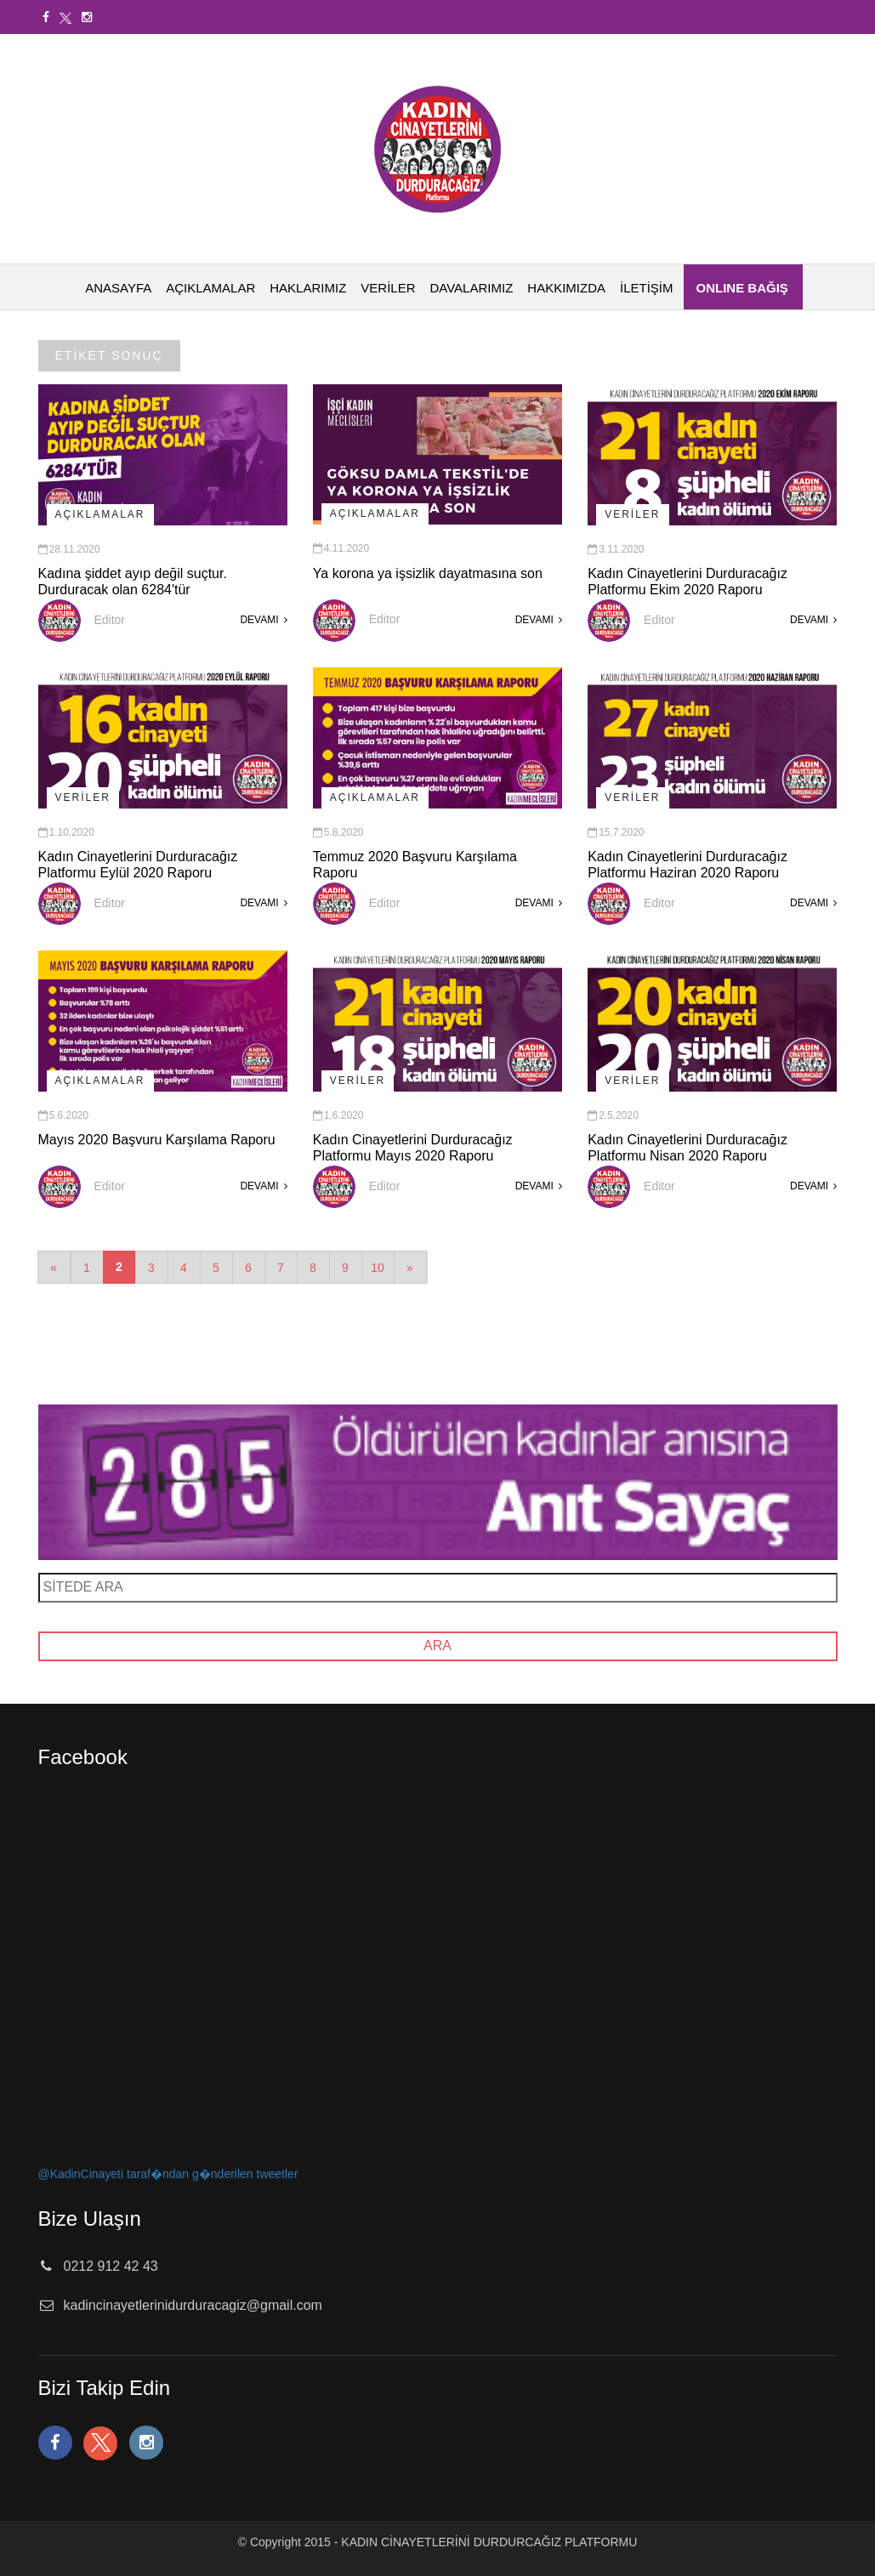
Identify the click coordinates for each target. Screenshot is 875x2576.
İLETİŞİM (646, 288)
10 (377, 1267)
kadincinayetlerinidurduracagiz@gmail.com (193, 2305)
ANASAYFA (118, 288)
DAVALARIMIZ (472, 288)
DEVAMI (263, 620)
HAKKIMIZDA (566, 288)
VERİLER (388, 288)
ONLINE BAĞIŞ (742, 288)
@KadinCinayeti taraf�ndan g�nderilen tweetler (168, 2174)
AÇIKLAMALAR (210, 288)
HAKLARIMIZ (308, 288)
